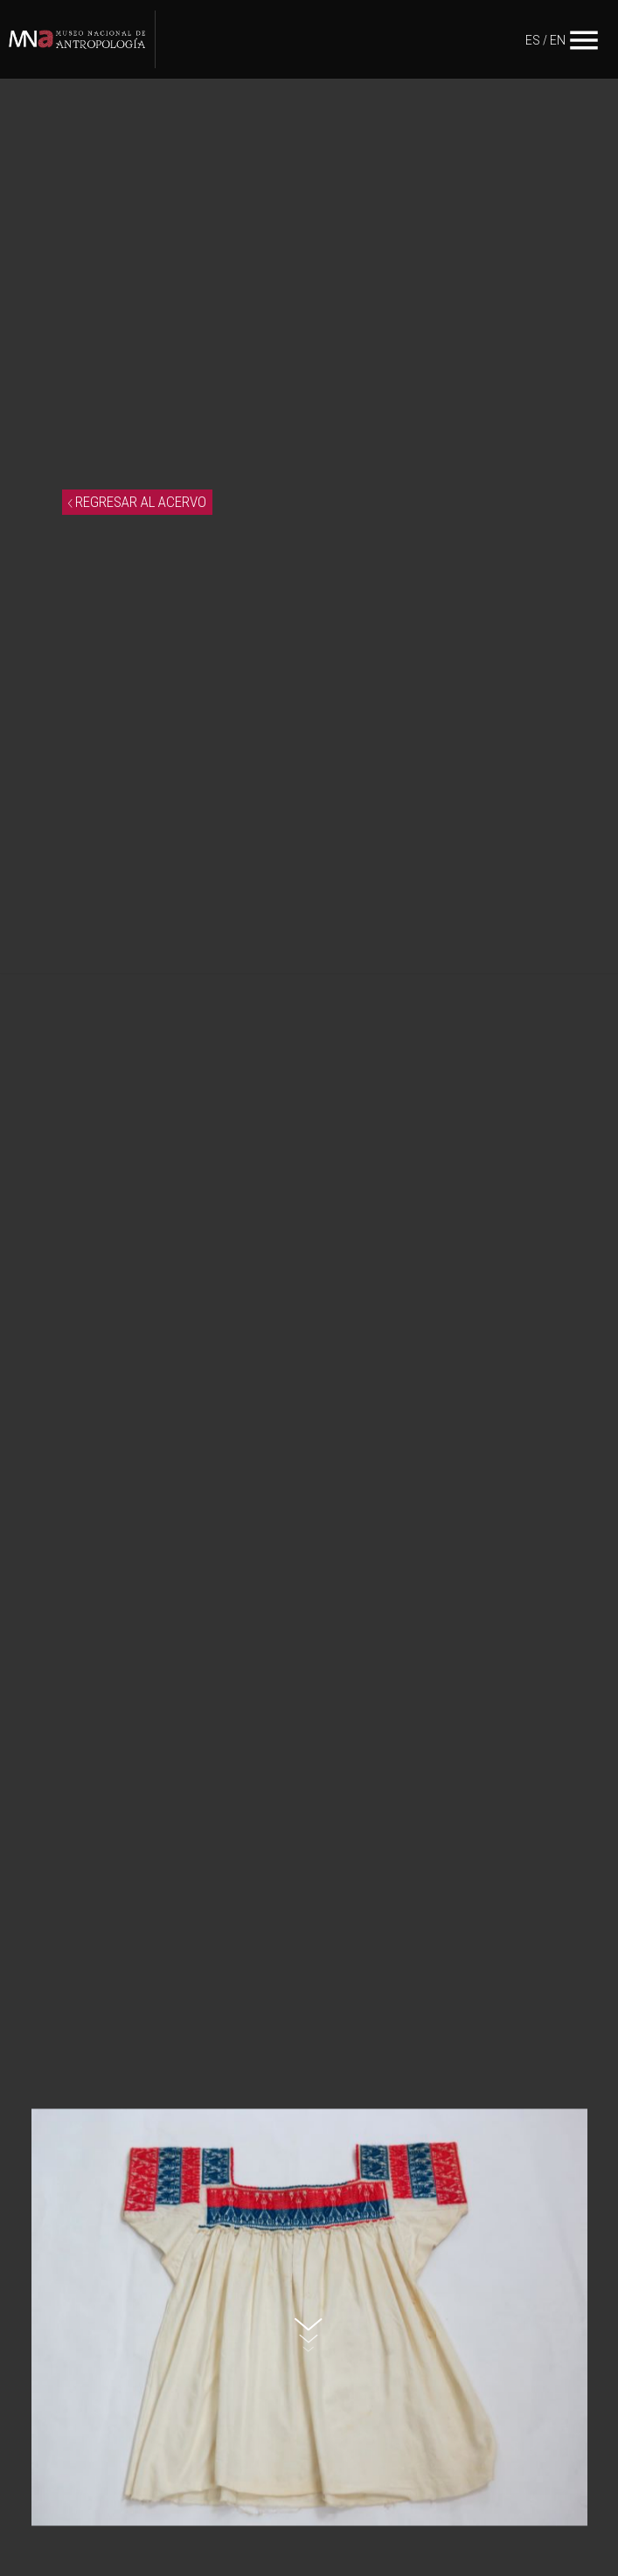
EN (558, 40)
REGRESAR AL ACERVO (137, 501)
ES (532, 40)
